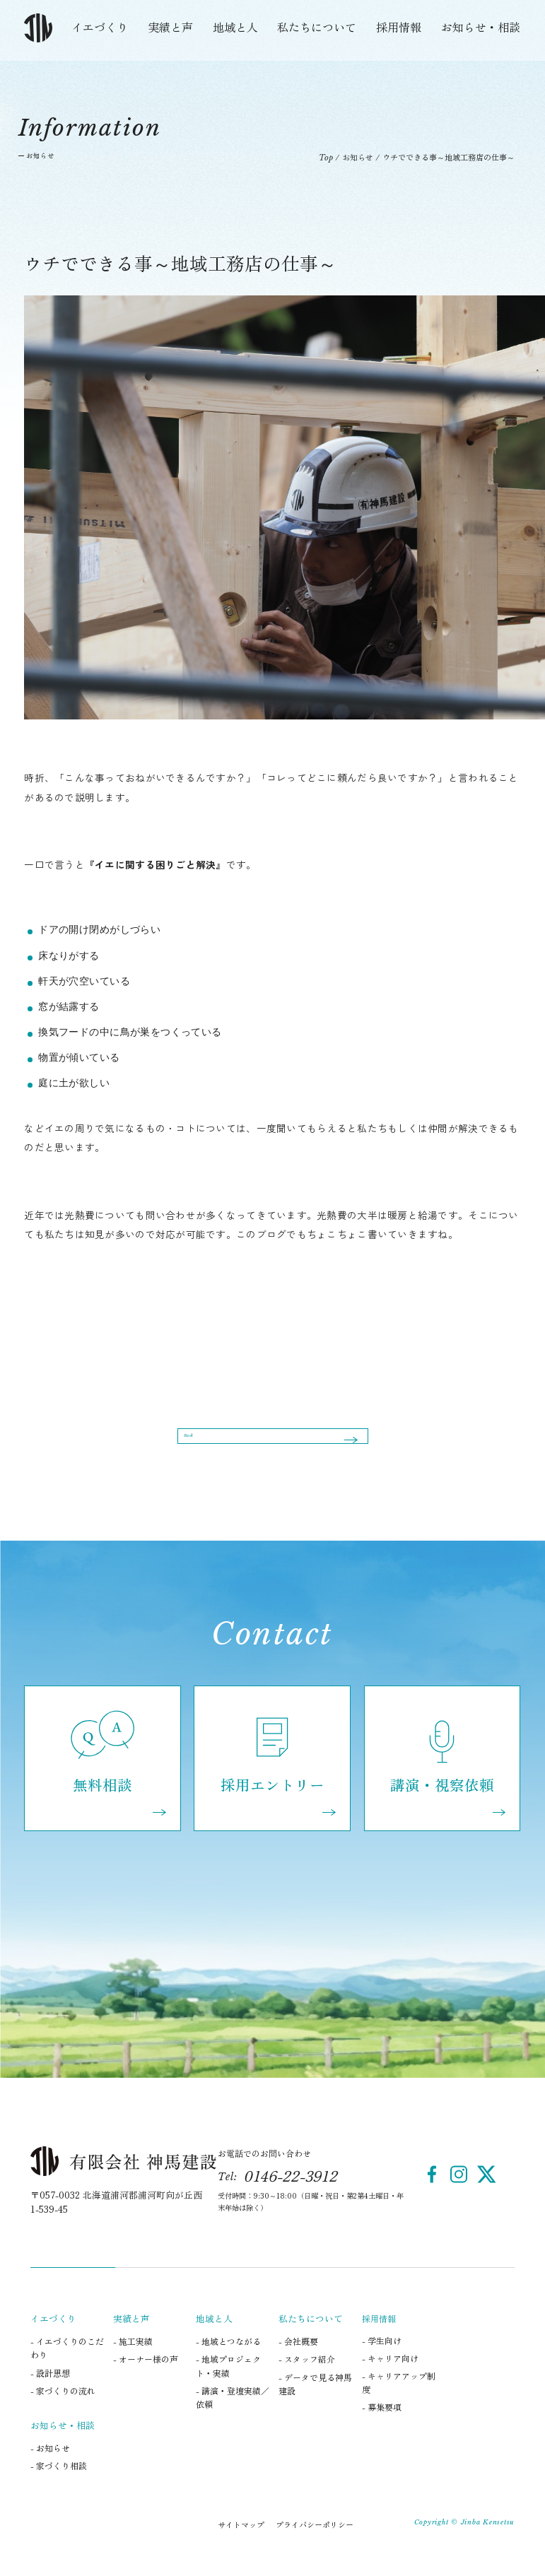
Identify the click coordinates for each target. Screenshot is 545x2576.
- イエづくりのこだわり (67, 2371)
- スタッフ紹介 (307, 2382)
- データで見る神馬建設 (315, 2406)
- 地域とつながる (228, 2364)
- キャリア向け (390, 2381)
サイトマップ (241, 2547)
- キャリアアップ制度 (398, 2405)
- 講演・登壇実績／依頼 (232, 2420)
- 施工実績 (133, 2364)
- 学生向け (382, 2363)
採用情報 (398, 26)
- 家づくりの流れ (62, 2413)
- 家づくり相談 (58, 2489)
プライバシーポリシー (314, 2547)
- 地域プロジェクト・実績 (228, 2388)
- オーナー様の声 (145, 2382)
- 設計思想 (50, 2395)
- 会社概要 (298, 2364)
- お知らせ (50, 2471)
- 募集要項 (382, 2430)
